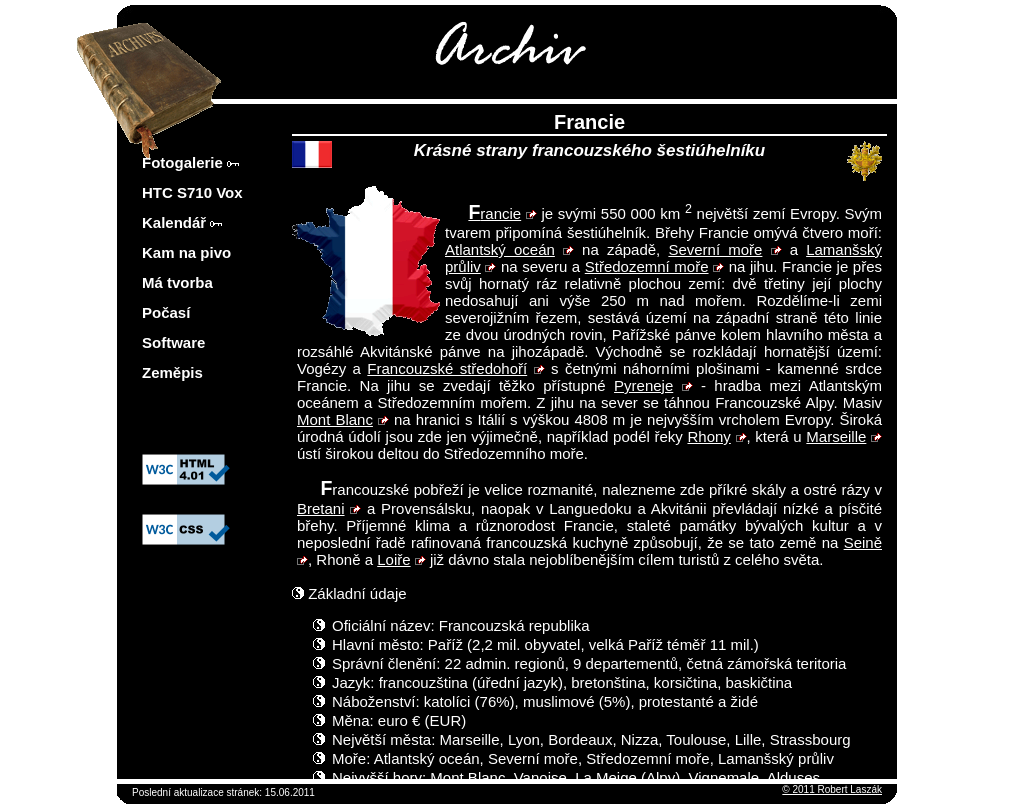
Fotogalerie (190, 162)
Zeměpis (172, 372)
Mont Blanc (335, 419)
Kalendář (182, 222)
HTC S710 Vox (192, 192)
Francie (494, 213)
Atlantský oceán (500, 249)
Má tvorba (177, 282)
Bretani (321, 508)
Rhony (708, 436)
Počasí (166, 312)
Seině (863, 542)
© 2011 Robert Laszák (832, 789)
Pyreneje (643, 385)
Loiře (393, 559)
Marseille (836, 436)
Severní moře (715, 249)
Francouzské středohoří (447, 368)
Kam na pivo (186, 252)
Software (173, 342)
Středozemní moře (647, 266)
